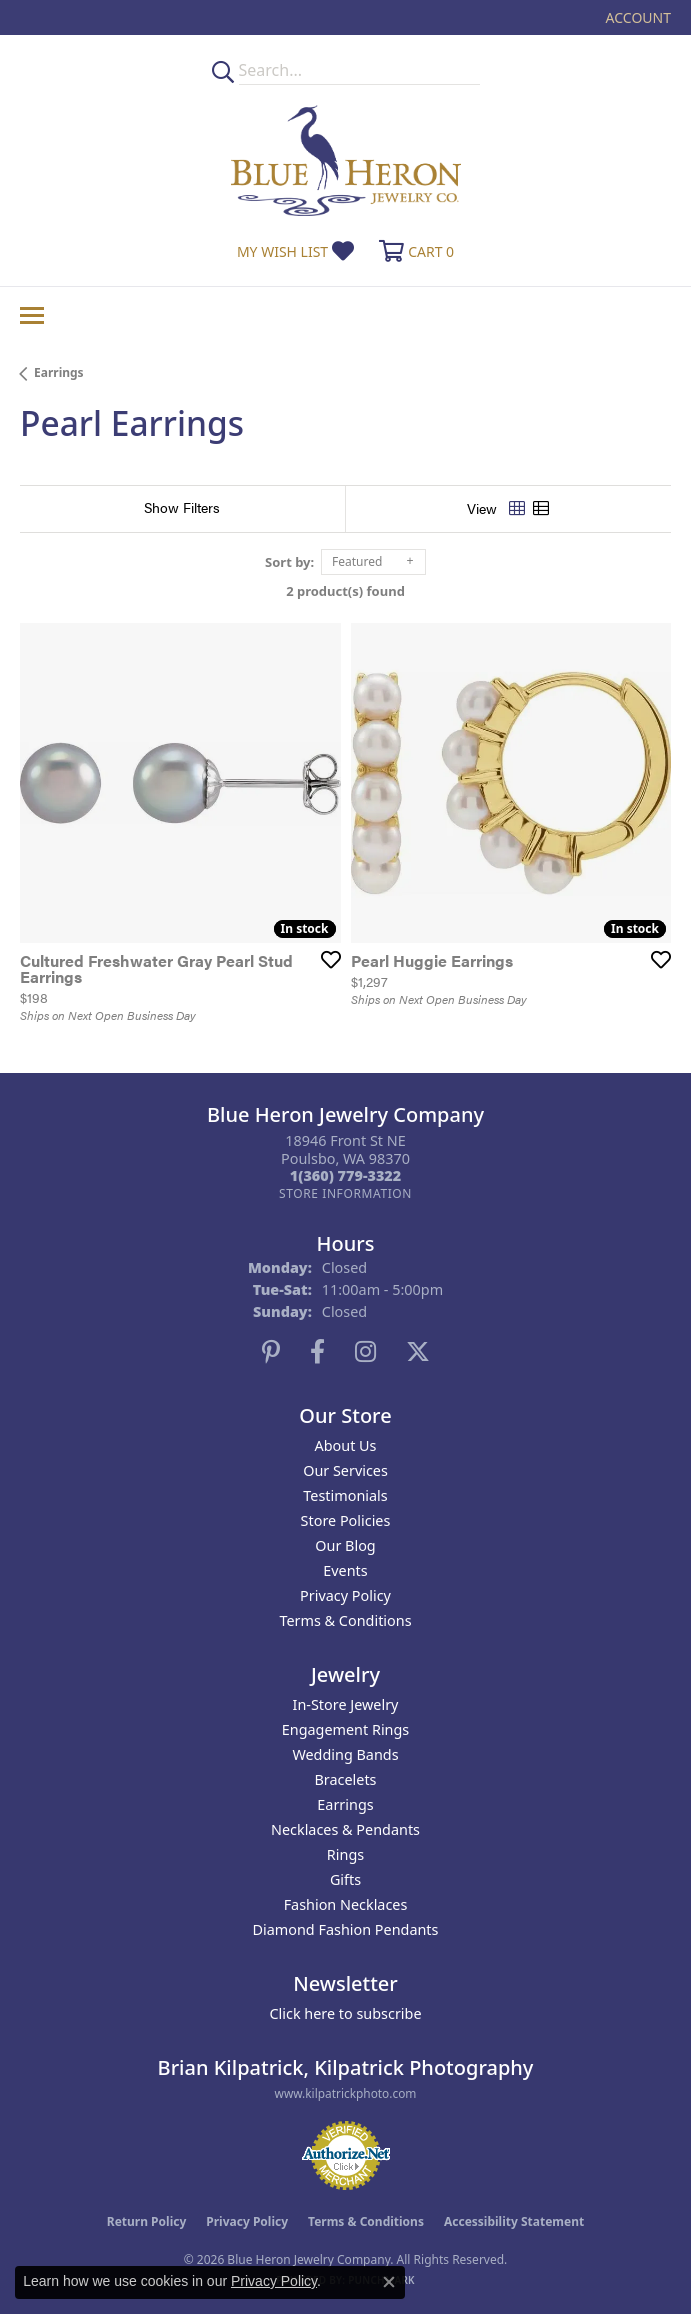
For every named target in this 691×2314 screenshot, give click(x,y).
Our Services (345, 1470)
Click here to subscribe (345, 2013)
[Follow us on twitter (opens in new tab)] (418, 1352)
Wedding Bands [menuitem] (345, 1754)
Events (345, 1570)
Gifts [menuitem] (345, 1879)
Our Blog (345, 1545)
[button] (636, 17)
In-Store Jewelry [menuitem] (346, 1704)
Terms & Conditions (345, 1620)
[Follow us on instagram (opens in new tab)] (365, 1352)
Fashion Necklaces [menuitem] (346, 1904)
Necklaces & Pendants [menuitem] (345, 1829)
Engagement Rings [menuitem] (346, 1729)
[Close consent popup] (389, 2282)
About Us (346, 1445)
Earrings (59, 372)
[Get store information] (345, 1193)
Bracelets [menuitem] (345, 1779)
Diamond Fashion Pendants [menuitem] (346, 1929)
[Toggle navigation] (32, 315)
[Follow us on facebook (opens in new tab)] (317, 1352)
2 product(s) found (345, 591)
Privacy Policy (345, 1595)
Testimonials (345, 1495)
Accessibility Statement (514, 2221)
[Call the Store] (345, 1175)
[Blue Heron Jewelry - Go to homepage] (346, 160)
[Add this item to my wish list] (325, 959)
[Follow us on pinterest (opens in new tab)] (271, 1352)
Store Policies (346, 1520)
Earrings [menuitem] (345, 1804)
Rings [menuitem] (345, 1854)
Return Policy (147, 2221)
